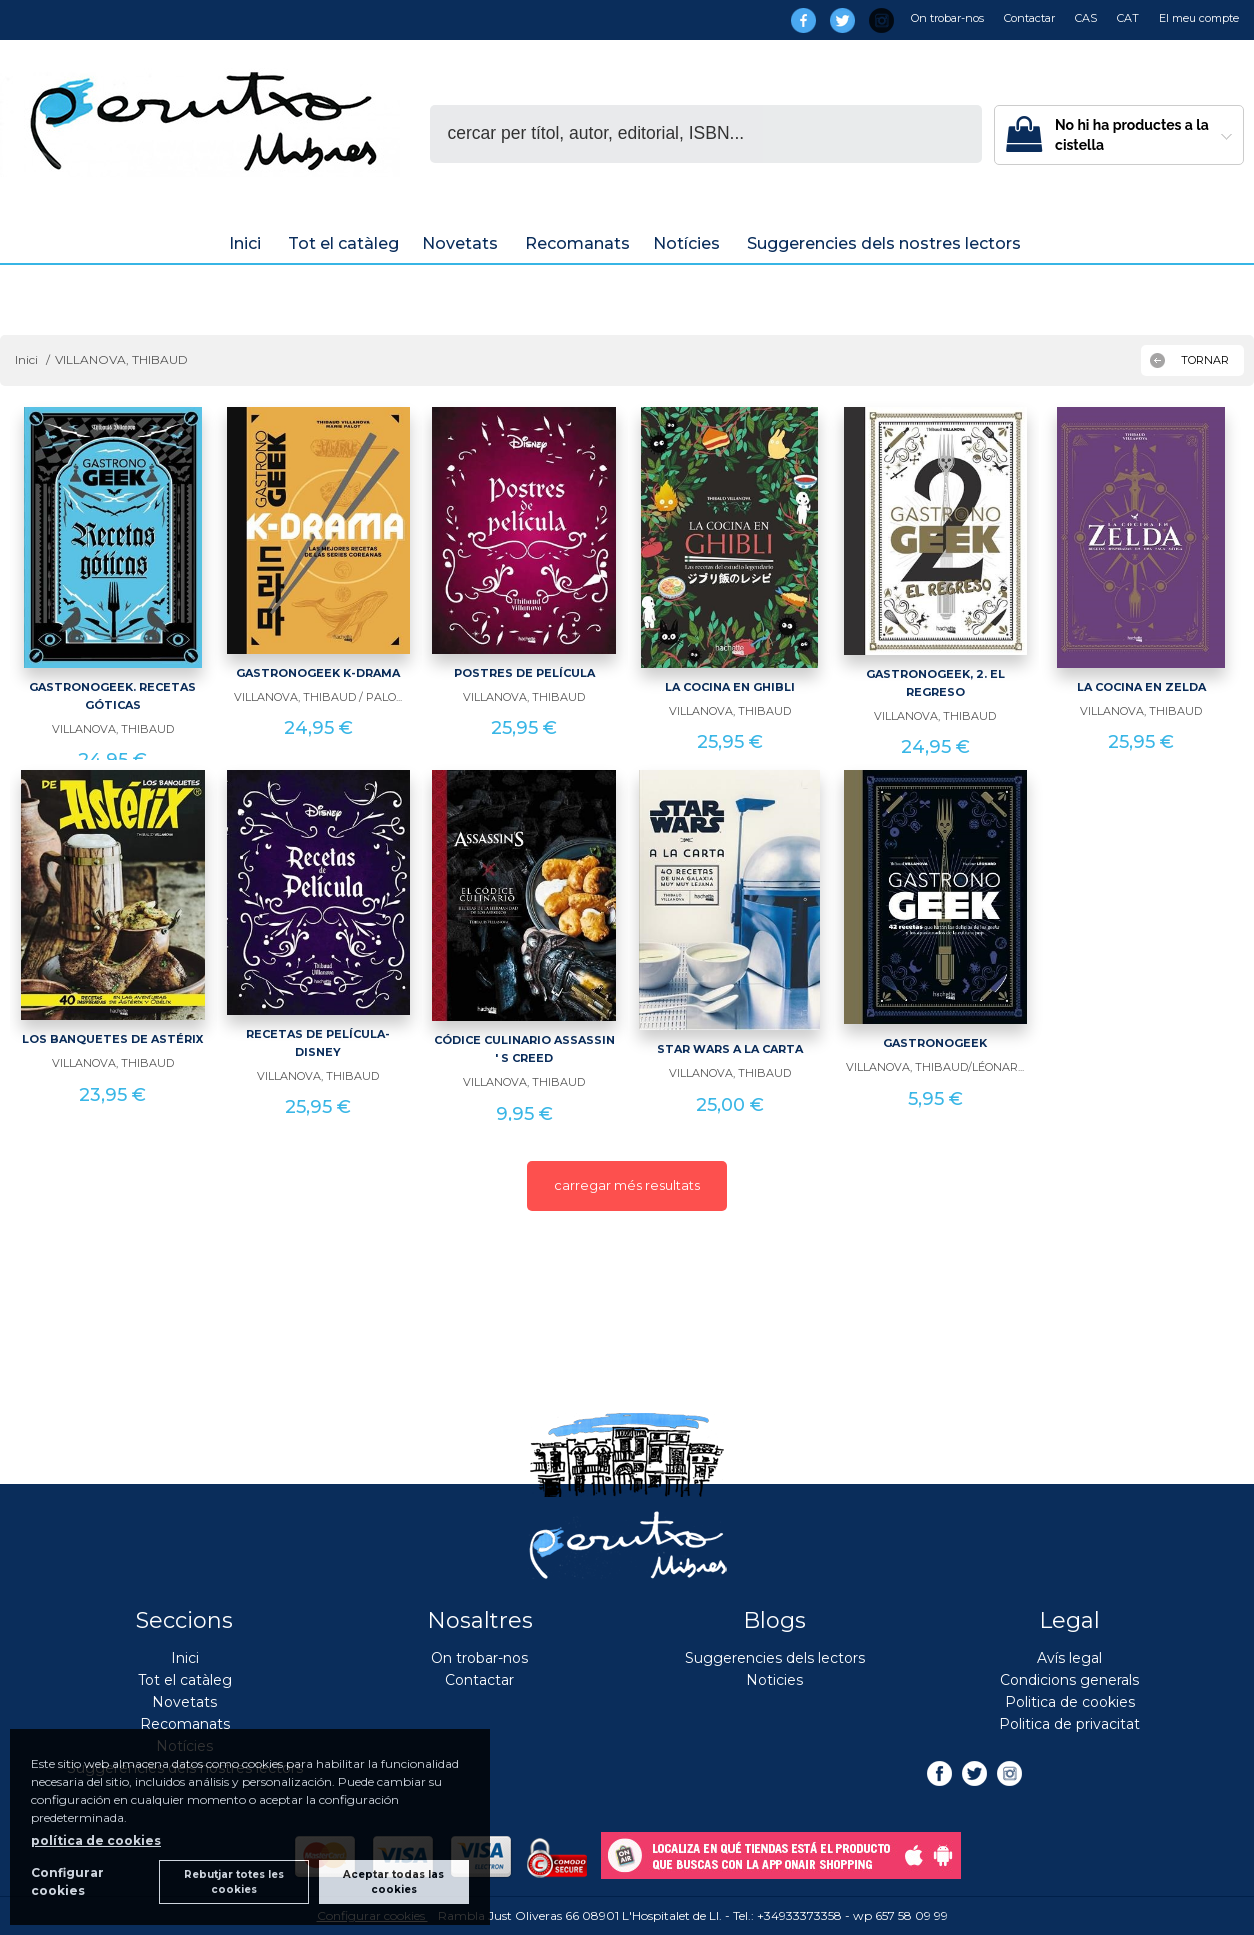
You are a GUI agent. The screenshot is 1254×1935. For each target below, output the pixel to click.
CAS (1086, 18)
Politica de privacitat (1069, 1724)
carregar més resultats (627, 1185)
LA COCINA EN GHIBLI (730, 687)
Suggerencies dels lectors (775, 1658)
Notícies (688, 243)
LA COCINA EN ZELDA (1141, 687)
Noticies (774, 1680)
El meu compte (1199, 18)
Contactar (1029, 18)
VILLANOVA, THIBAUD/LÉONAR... (935, 1067)
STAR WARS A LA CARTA (730, 1049)
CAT (1128, 18)
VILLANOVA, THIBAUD (113, 729)
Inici (247, 243)
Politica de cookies (1070, 1702)
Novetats (462, 243)
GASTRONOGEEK (935, 1043)
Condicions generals (1069, 1680)
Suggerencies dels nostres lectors (886, 243)
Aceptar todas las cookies (393, 1882)
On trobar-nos (947, 18)
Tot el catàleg (343, 243)
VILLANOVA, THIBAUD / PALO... (318, 697)
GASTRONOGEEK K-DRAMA (318, 673)
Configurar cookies (67, 1881)
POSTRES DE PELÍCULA (524, 673)
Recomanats (577, 243)
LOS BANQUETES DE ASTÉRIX (112, 1039)
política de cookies (96, 1840)
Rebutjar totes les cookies (234, 1882)
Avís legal (1069, 1658)
